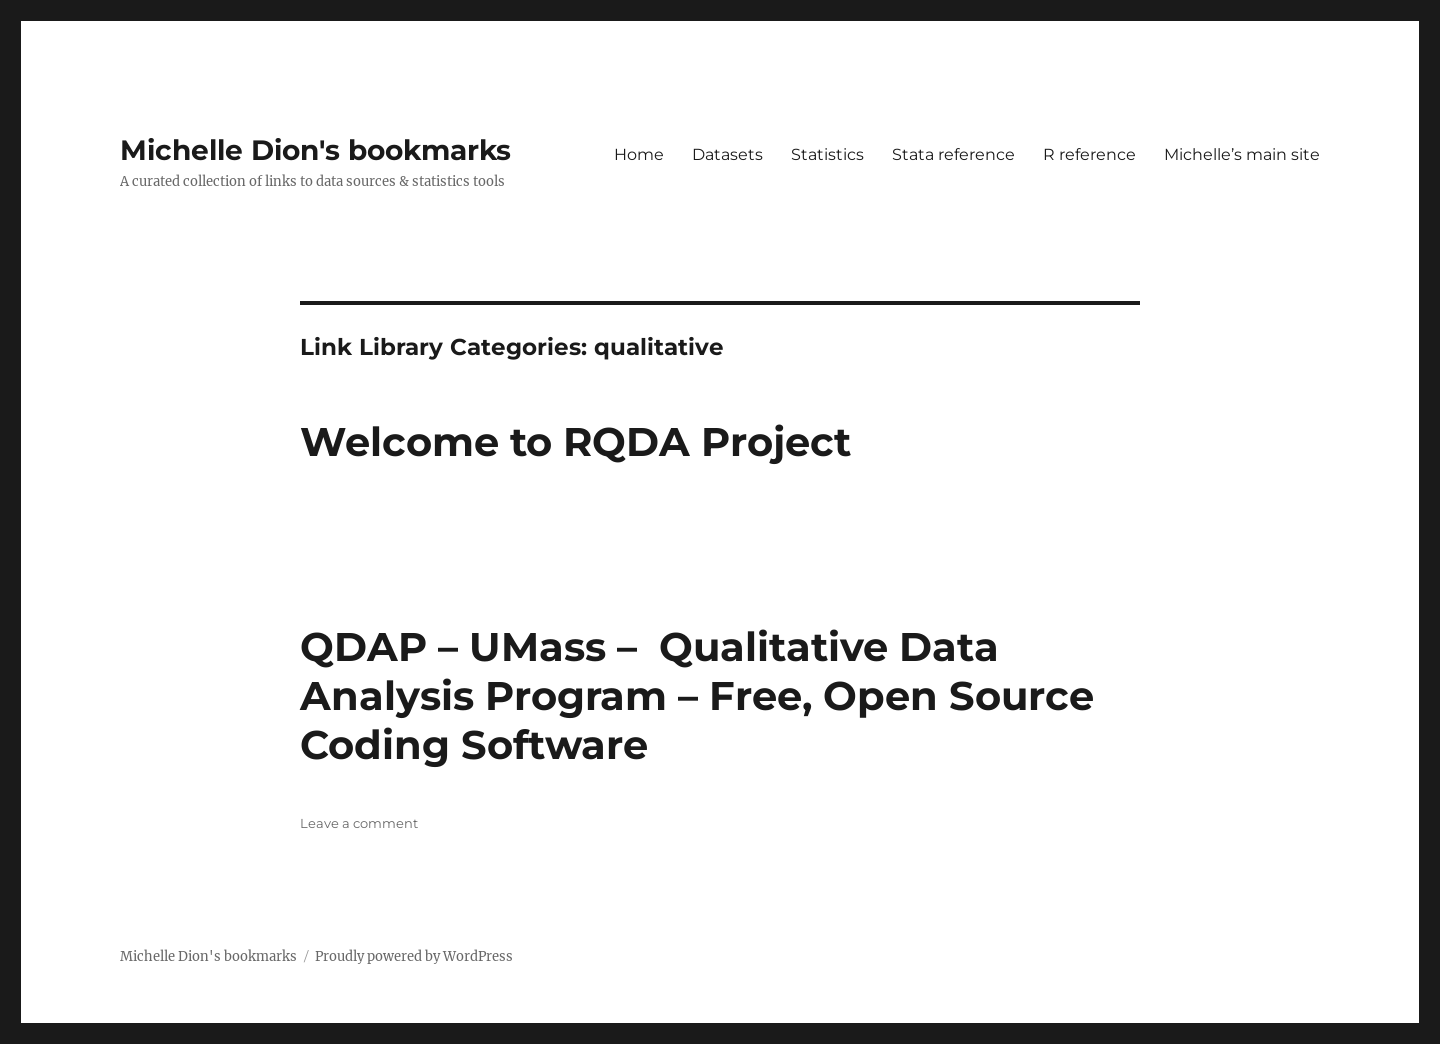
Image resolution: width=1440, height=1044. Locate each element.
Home (639, 154)
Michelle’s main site (1242, 154)
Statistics (827, 154)
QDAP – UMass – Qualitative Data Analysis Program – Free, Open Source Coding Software (697, 695)
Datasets (727, 154)
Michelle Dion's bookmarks (315, 150)
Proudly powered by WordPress (414, 956)
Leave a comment (359, 823)
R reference (1089, 154)
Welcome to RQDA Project (575, 441)
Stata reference (953, 154)
